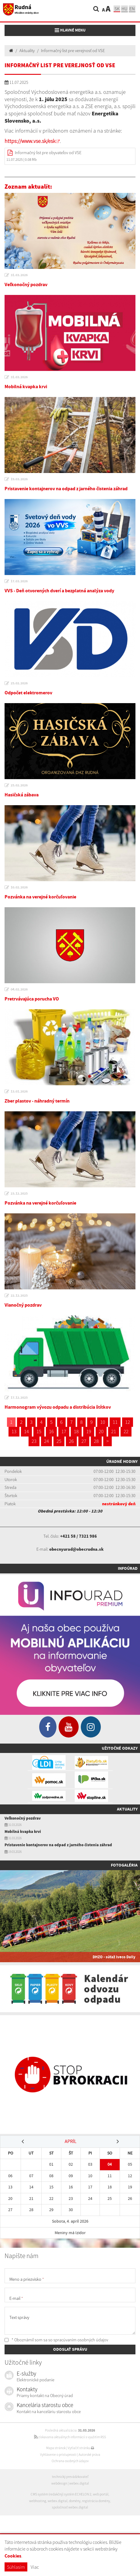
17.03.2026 (19, 581)
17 (63, 1431)
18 (76, 1431)
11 (115, 1422)
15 (38, 1431)
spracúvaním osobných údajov (80, 2340)
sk (116, 9)
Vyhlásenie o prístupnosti (58, 2454)
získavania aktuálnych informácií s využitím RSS (70, 2437)
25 (58, 1441)
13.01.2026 (19, 1091)
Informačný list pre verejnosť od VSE (73, 50)
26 (71, 1441)
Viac (35, 2567)
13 (14, 1431)
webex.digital (79, 2483)
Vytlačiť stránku (81, 2448)
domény (74, 2501)
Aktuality (27, 50)
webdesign (59, 2483)
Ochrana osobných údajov (70, 2461)
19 (88, 1431)
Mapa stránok (56, 2448)
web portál (100, 2494)
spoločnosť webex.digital (70, 2507)
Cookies (13, 2556)
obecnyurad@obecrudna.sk (76, 1549)
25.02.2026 (19, 683)
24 (46, 1441)
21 (113, 1431)
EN (132, 9)
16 (51, 1431)
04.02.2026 (19, 989)
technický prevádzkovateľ (70, 2477)
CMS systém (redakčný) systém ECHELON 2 (61, 2494)
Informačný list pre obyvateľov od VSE (48, 152)
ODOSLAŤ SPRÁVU (70, 2349)
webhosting (37, 2501)
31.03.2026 (19, 275)
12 (127, 1422)
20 (101, 1431)
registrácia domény (96, 2501)
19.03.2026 (19, 479)
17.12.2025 (19, 1397)
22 (126, 1431)
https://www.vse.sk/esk (30, 140)
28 (96, 1441)
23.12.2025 (19, 1193)
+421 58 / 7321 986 (78, 1536)
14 (26, 1431)
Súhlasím (16, 2567)
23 (34, 1441)
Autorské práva (89, 2454)
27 (83, 1441)
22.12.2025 (19, 1295)
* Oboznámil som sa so (56, 2340)
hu (124, 9)
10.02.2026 (19, 887)
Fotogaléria (124, 1865)
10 (102, 1422)
